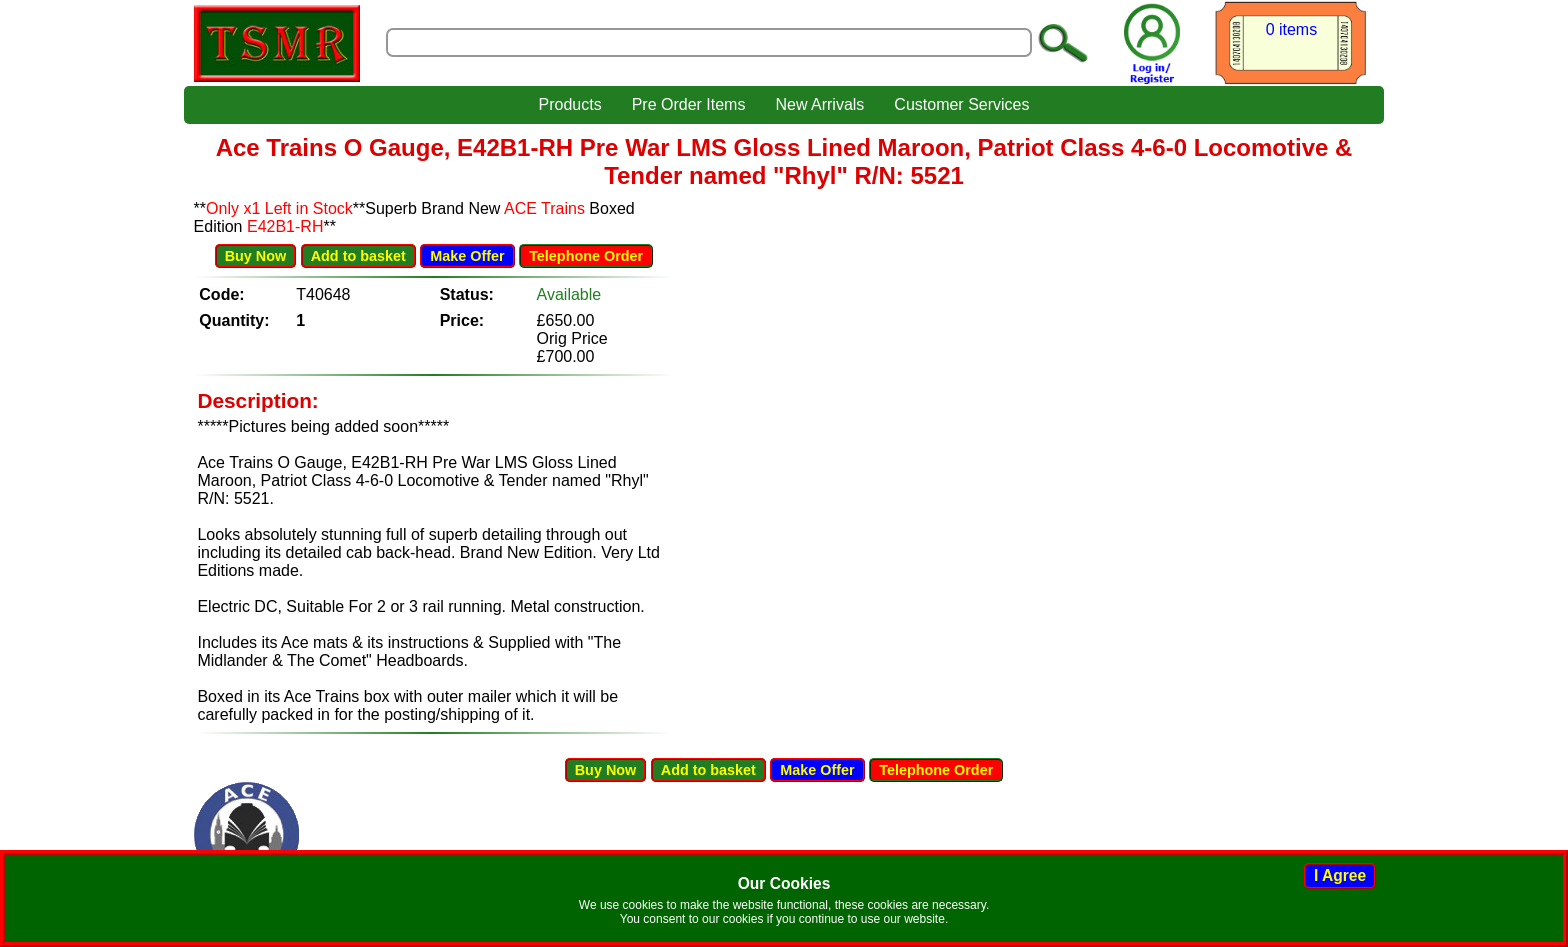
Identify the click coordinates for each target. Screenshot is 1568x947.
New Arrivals (819, 104)
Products (569, 104)
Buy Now (256, 256)
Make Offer (467, 256)
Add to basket (358, 256)
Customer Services (961, 104)
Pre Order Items (689, 104)
